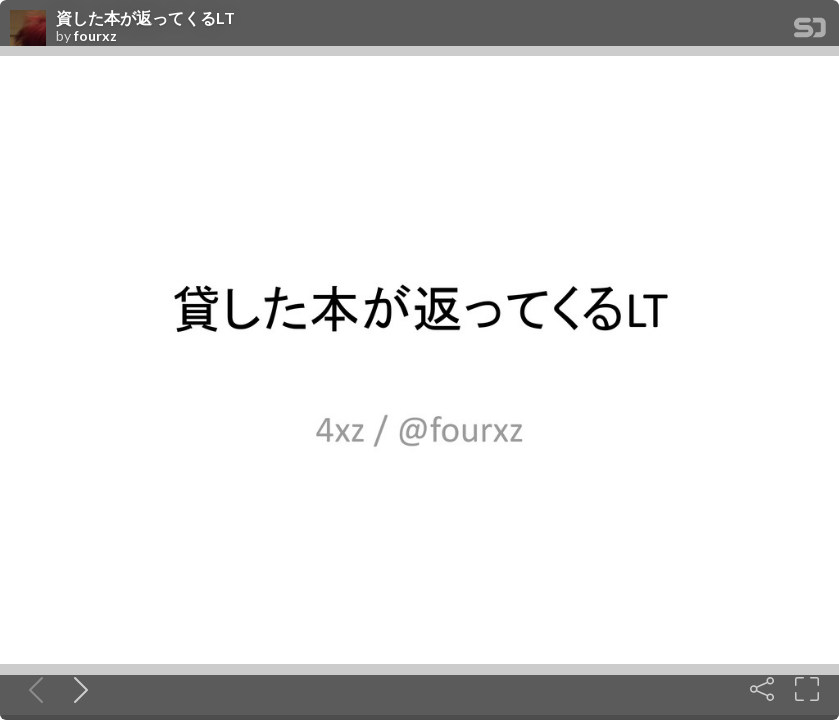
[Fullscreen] (807, 689)
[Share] (762, 689)
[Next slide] (77, 689)
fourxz (95, 36)
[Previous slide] (32, 689)
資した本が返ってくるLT (145, 18)
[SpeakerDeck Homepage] (810, 31)
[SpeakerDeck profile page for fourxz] (28, 29)
